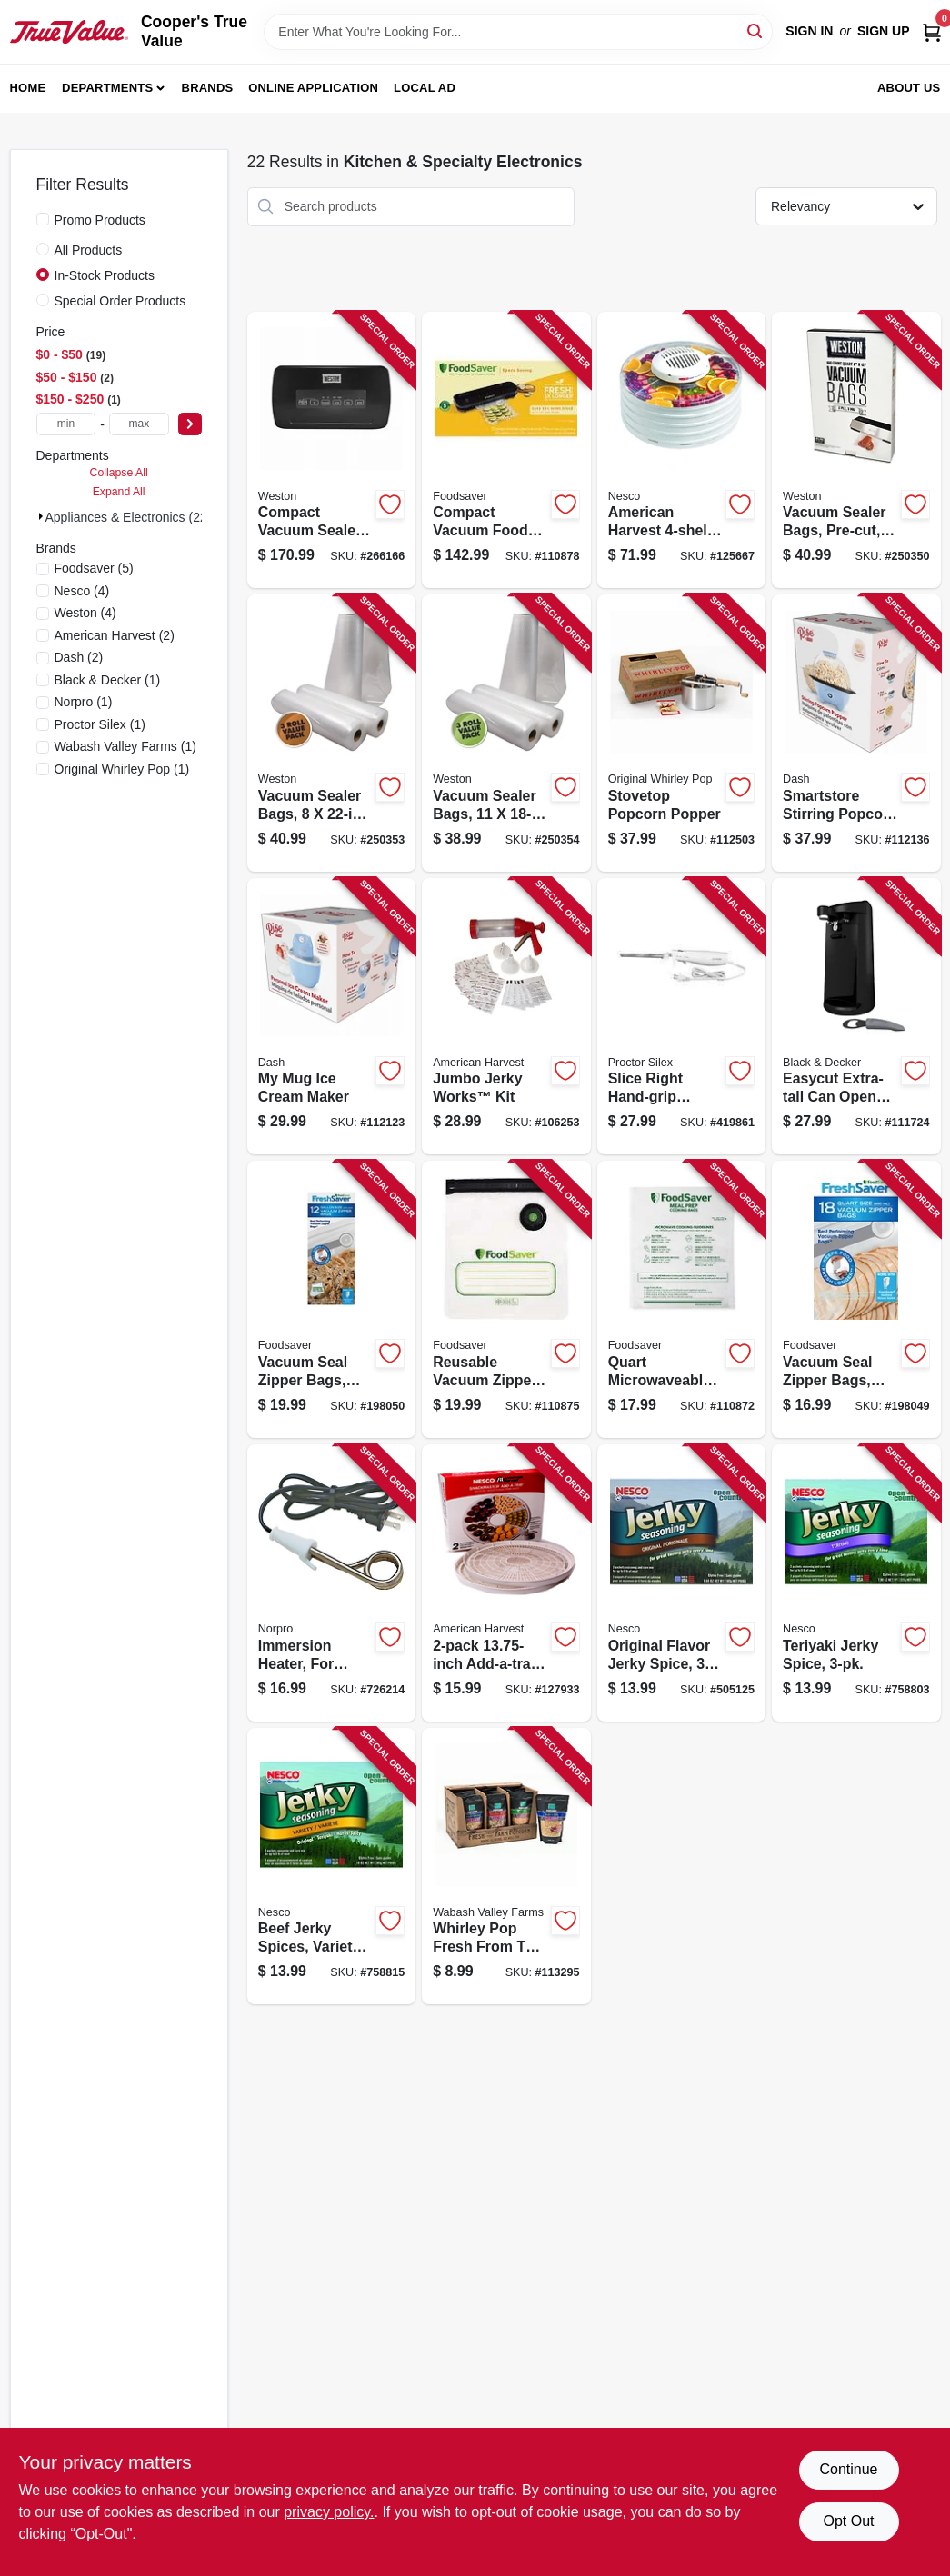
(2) (115, 635)
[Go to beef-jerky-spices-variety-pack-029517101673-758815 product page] (331, 1866)
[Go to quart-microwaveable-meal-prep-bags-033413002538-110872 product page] (681, 1299)
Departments (107, 88)
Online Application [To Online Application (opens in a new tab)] (313, 88)
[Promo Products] (42, 219)
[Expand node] (41, 516)
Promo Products (100, 220)
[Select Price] (190, 424)
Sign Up (883, 31)
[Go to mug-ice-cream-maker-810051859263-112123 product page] (331, 1016)
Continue (848, 2469)
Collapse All (119, 472)
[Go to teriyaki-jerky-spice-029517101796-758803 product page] (856, 1583)
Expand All (119, 491)
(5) (94, 568)
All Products (89, 250)
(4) (82, 591)
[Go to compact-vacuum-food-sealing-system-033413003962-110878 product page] (506, 450)
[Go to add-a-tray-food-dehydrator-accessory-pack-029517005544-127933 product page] (506, 1583)
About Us (909, 88)
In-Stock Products (105, 275)
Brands (208, 88)
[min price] (66, 424)
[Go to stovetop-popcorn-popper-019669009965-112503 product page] (681, 733)
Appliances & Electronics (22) (128, 517)
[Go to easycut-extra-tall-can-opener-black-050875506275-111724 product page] (856, 1016)
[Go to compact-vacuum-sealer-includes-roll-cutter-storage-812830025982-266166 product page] (331, 450)
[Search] (756, 30)
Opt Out (848, 2521)
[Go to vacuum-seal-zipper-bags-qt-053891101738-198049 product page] (856, 1299)
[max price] (139, 424)
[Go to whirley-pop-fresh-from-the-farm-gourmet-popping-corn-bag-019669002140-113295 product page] (506, 1866)
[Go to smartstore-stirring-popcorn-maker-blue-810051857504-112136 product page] (856, 733)
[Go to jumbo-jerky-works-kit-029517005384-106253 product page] (506, 1016)
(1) (108, 680)
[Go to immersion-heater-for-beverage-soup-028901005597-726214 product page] (331, 1583)
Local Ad (424, 88)
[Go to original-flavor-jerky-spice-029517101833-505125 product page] (681, 1583)
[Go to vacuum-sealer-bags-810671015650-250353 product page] (331, 733)
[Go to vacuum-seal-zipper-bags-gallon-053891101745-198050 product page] (331, 1299)
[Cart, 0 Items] (932, 31)
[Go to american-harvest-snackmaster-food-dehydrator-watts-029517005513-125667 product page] (681, 450)
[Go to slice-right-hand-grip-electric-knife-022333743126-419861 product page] (681, 1016)
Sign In (809, 31)
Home (28, 88)
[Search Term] (518, 32)
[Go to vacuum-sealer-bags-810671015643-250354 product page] (506, 733)
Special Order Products (120, 300)
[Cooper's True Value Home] (69, 32)
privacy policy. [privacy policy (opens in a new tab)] (329, 2512)
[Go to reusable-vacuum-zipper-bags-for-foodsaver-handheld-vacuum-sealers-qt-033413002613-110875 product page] (506, 1299)
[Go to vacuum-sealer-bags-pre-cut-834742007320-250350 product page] (856, 450)
